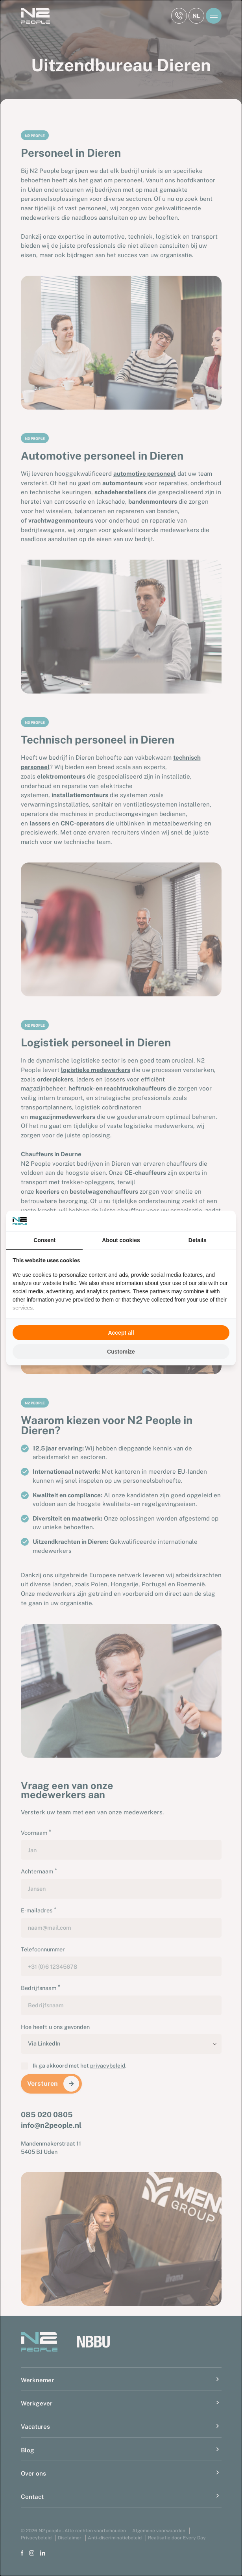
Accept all (121, 1333)
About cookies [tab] (121, 1240)
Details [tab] (197, 1240)
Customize (121, 1351)
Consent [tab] (44, 1240)
